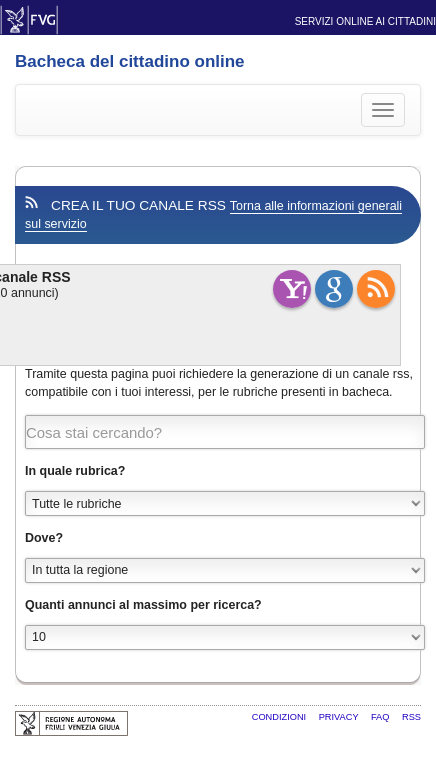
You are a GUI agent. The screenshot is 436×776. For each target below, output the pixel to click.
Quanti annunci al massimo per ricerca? (143, 605)
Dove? (44, 538)
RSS (411, 717)
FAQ (381, 717)
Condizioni (280, 717)
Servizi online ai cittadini (365, 21)
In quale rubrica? (75, 471)
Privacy (340, 717)
